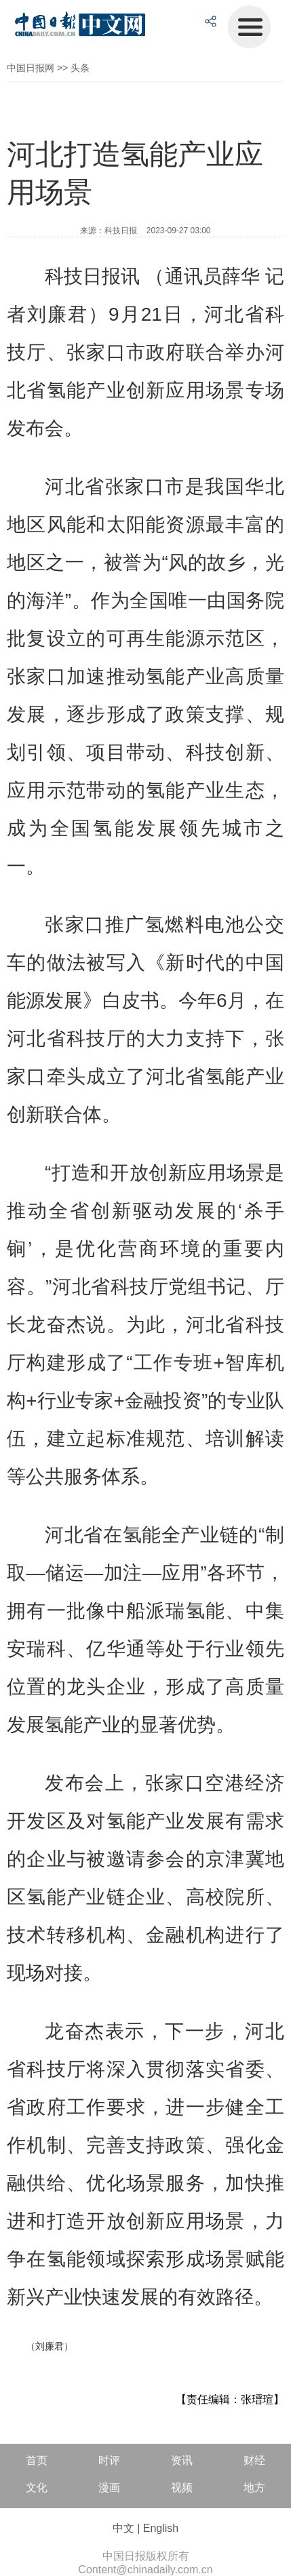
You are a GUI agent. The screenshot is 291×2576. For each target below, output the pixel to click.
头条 (80, 67)
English (160, 2528)
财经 (254, 2460)
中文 (123, 2528)
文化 (36, 2487)
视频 (182, 2487)
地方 (254, 2487)
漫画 (109, 2487)
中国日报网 (30, 67)
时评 (109, 2460)
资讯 (182, 2460)
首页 (36, 2460)
